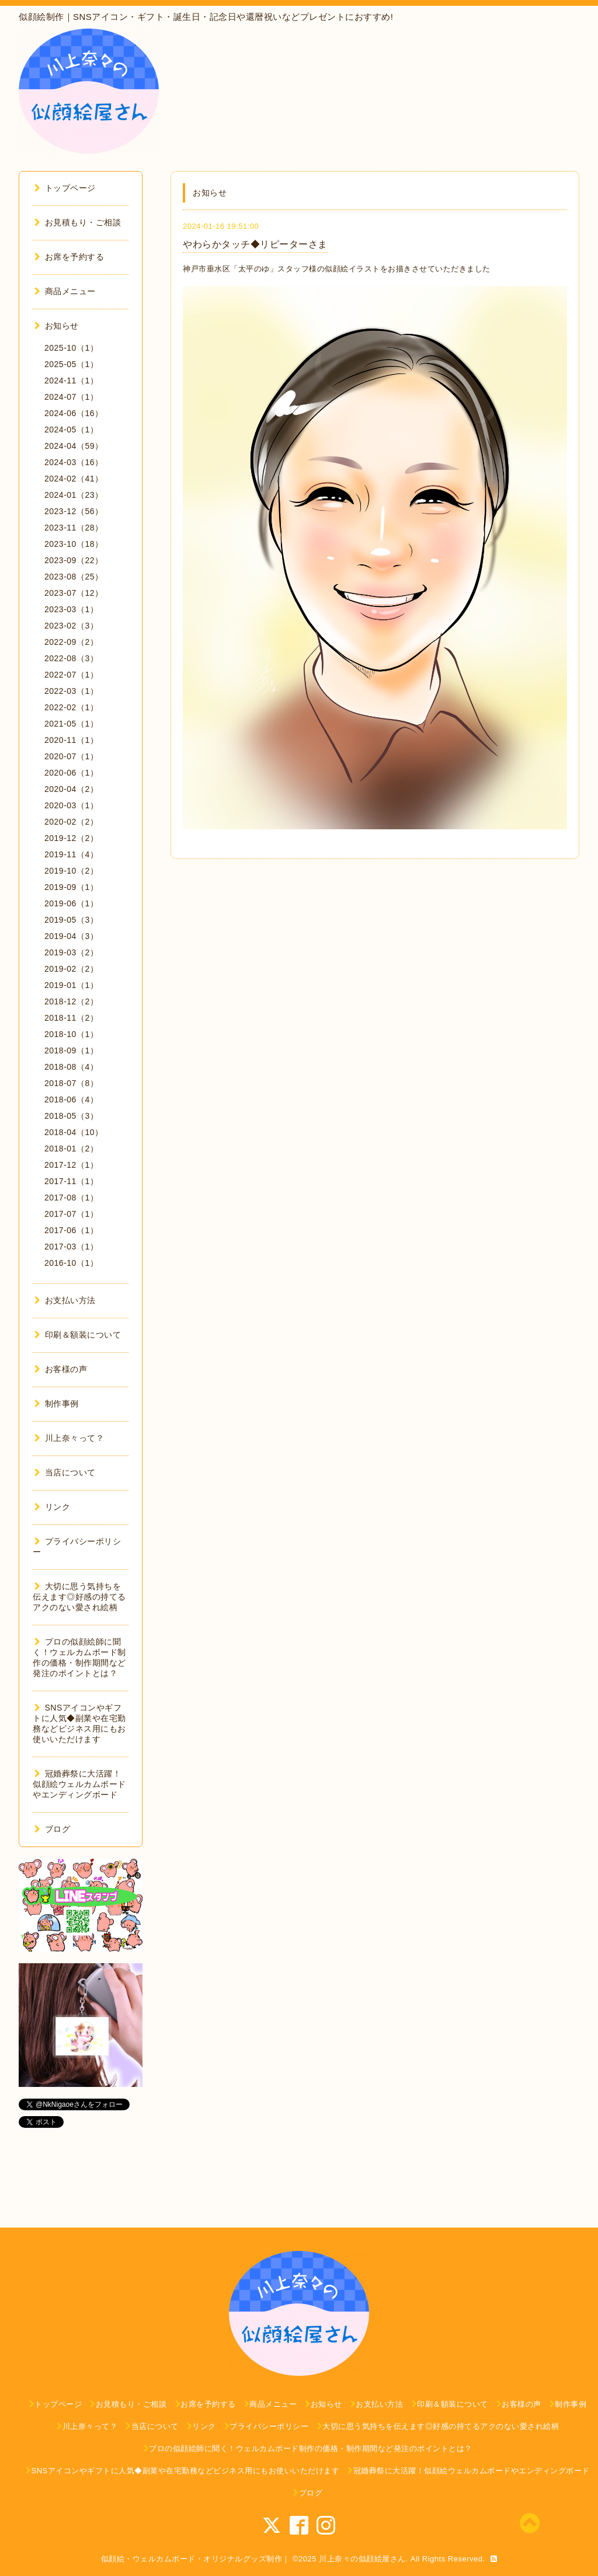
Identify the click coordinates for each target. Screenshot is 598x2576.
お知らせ (56, 325)
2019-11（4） (71, 854)
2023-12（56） (73, 511)
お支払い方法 (65, 1300)
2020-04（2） (71, 789)
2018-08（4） (71, 1066)
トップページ (65, 188)
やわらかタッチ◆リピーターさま (255, 244)
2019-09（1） (71, 887)
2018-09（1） (71, 1050)
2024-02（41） (73, 478)
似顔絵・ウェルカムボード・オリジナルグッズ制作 (192, 2558)
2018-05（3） (71, 1116)
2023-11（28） (73, 527)
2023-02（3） (71, 625)
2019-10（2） (71, 870)
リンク (52, 1507)
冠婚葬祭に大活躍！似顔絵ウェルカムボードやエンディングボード (79, 1784)
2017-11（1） (71, 1181)
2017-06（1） (71, 1230)
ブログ (52, 1829)
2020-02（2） (71, 821)
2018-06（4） (71, 1099)
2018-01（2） (71, 1148)
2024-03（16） (73, 462)
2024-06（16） (73, 413)
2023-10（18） (73, 544)
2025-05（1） (71, 364)
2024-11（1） (71, 380)
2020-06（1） (71, 772)
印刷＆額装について (77, 1334)
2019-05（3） (71, 919)
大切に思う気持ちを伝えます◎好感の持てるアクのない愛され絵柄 (79, 1597)
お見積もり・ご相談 (77, 222)
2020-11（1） (71, 740)
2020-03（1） (71, 805)
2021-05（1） (71, 723)
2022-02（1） (71, 707)
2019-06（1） (71, 903)
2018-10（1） (71, 1034)
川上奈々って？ (69, 1438)
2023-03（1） (71, 609)
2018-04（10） (73, 1132)
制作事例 (56, 1403)
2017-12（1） (71, 1165)
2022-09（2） (71, 642)
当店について (65, 1472)
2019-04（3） (71, 936)
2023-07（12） (73, 593)
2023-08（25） (73, 576)
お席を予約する (69, 256)
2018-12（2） (71, 1001)
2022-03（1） (71, 691)
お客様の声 (60, 1369)
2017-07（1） (71, 1214)
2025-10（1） (71, 347)
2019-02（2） (71, 968)
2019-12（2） (71, 838)
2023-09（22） (73, 560)
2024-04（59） (73, 446)
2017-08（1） (71, 1197)
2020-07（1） (71, 756)
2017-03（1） (71, 1246)
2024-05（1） (71, 429)
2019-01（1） (71, 985)
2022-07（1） (71, 674)
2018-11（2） (71, 1017)
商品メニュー (65, 291)
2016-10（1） (71, 1263)
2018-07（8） (71, 1083)
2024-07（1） (71, 397)
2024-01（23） (73, 495)
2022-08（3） (71, 658)
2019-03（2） (71, 952)
